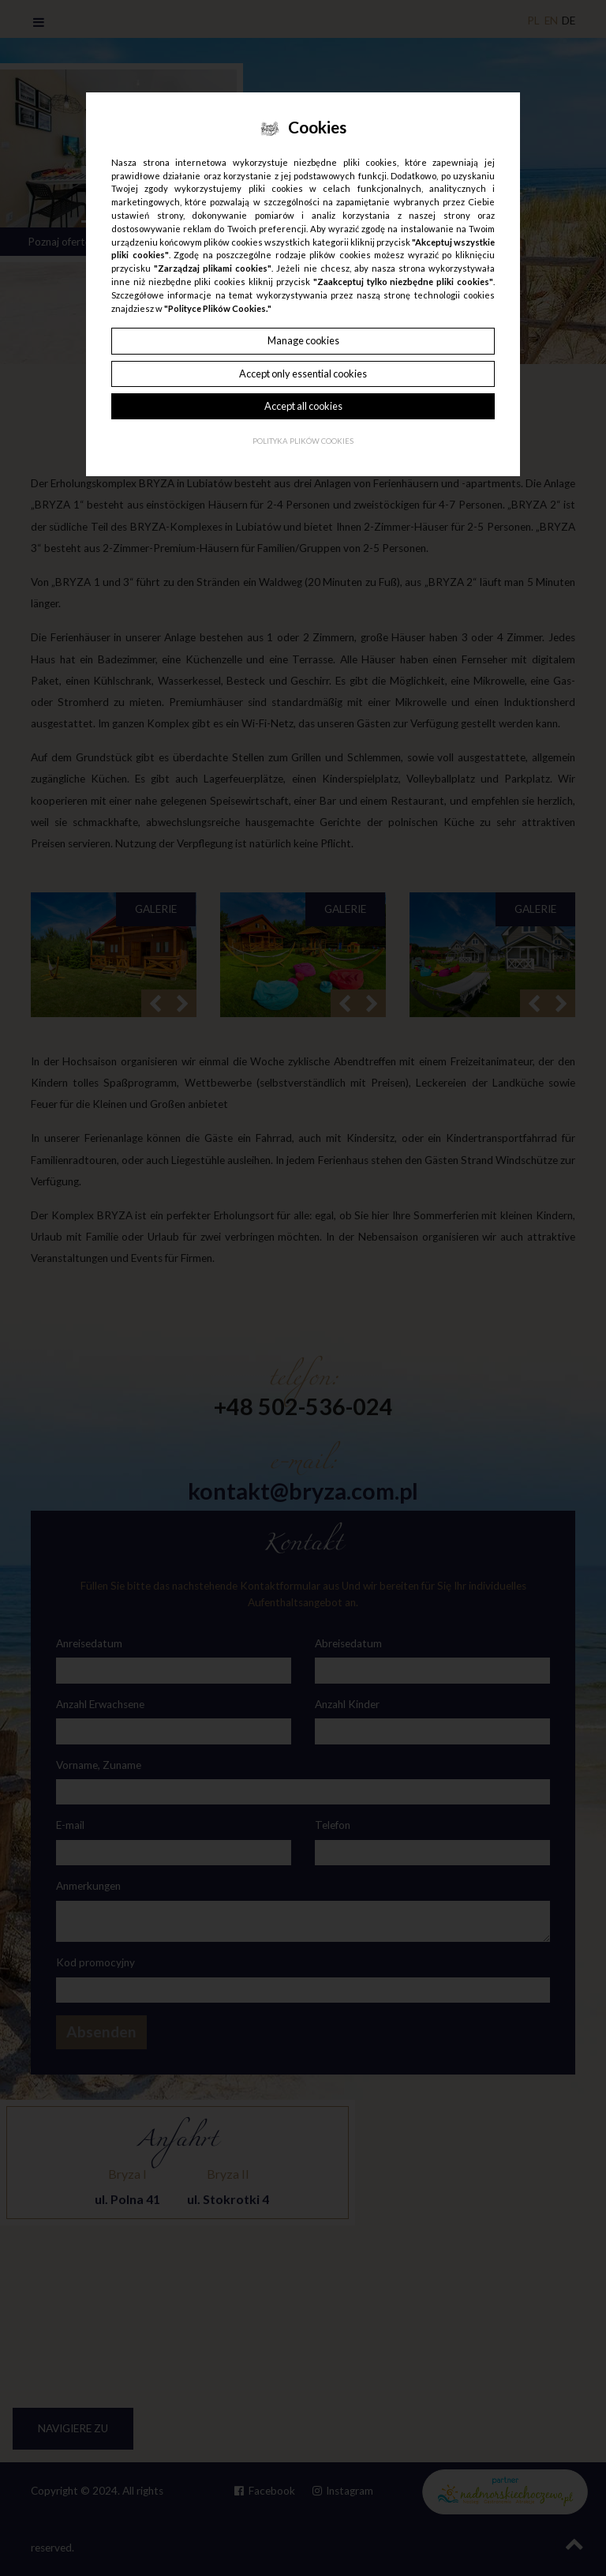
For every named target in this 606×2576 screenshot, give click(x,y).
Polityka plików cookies (303, 441)
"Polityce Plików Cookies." (217, 308)
